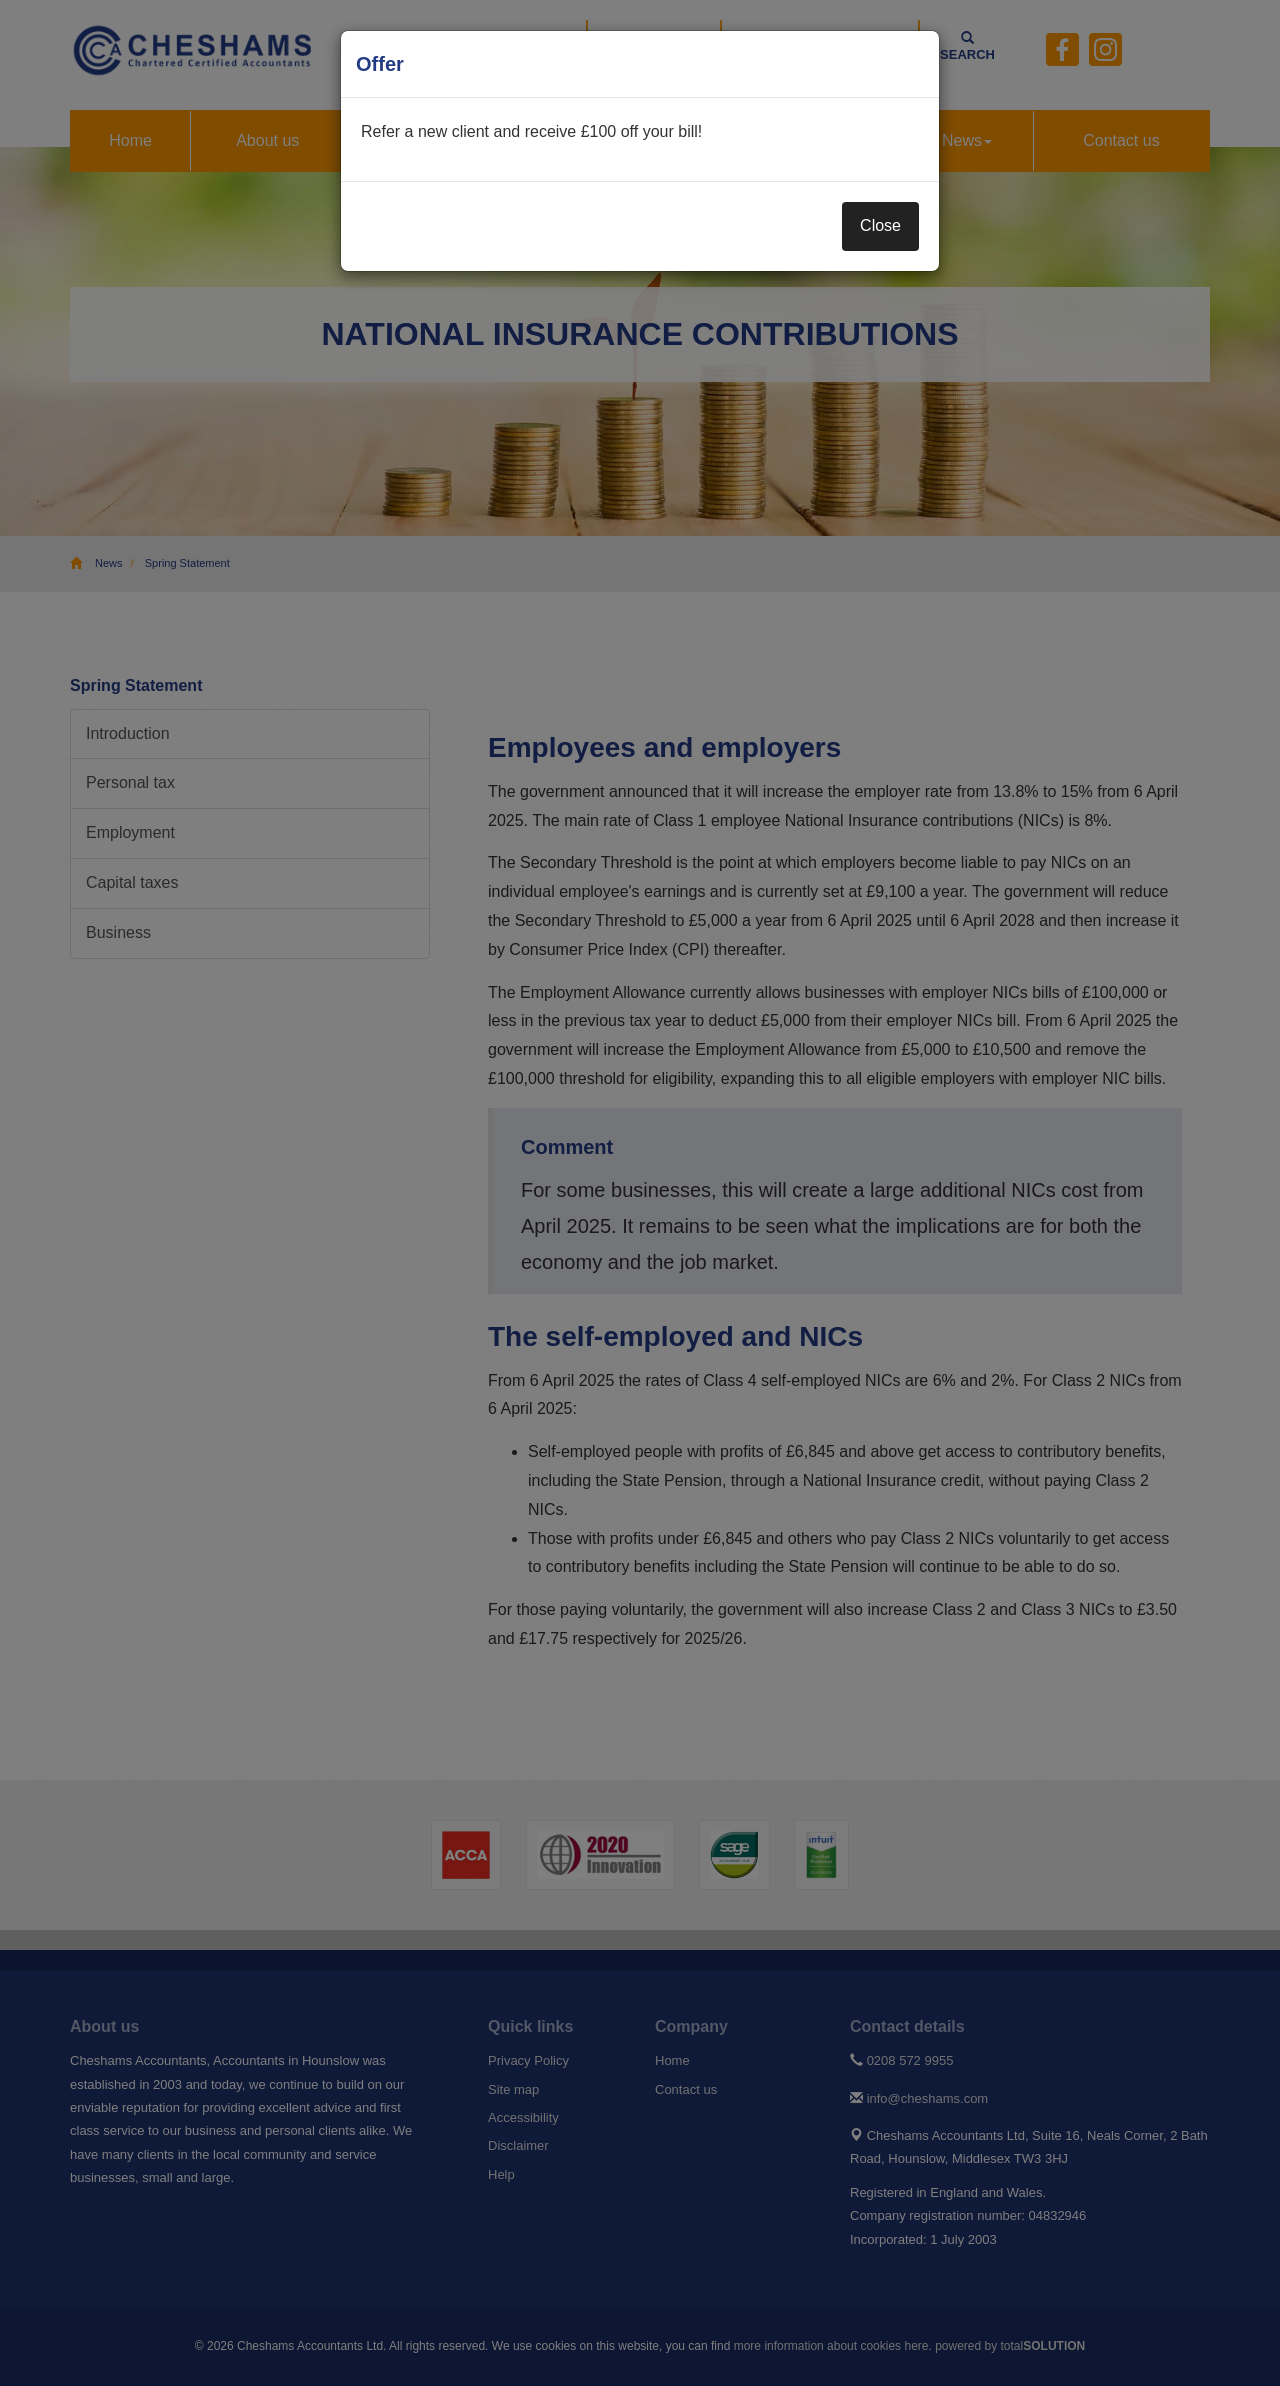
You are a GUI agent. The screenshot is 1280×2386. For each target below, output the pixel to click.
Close (880, 225)
